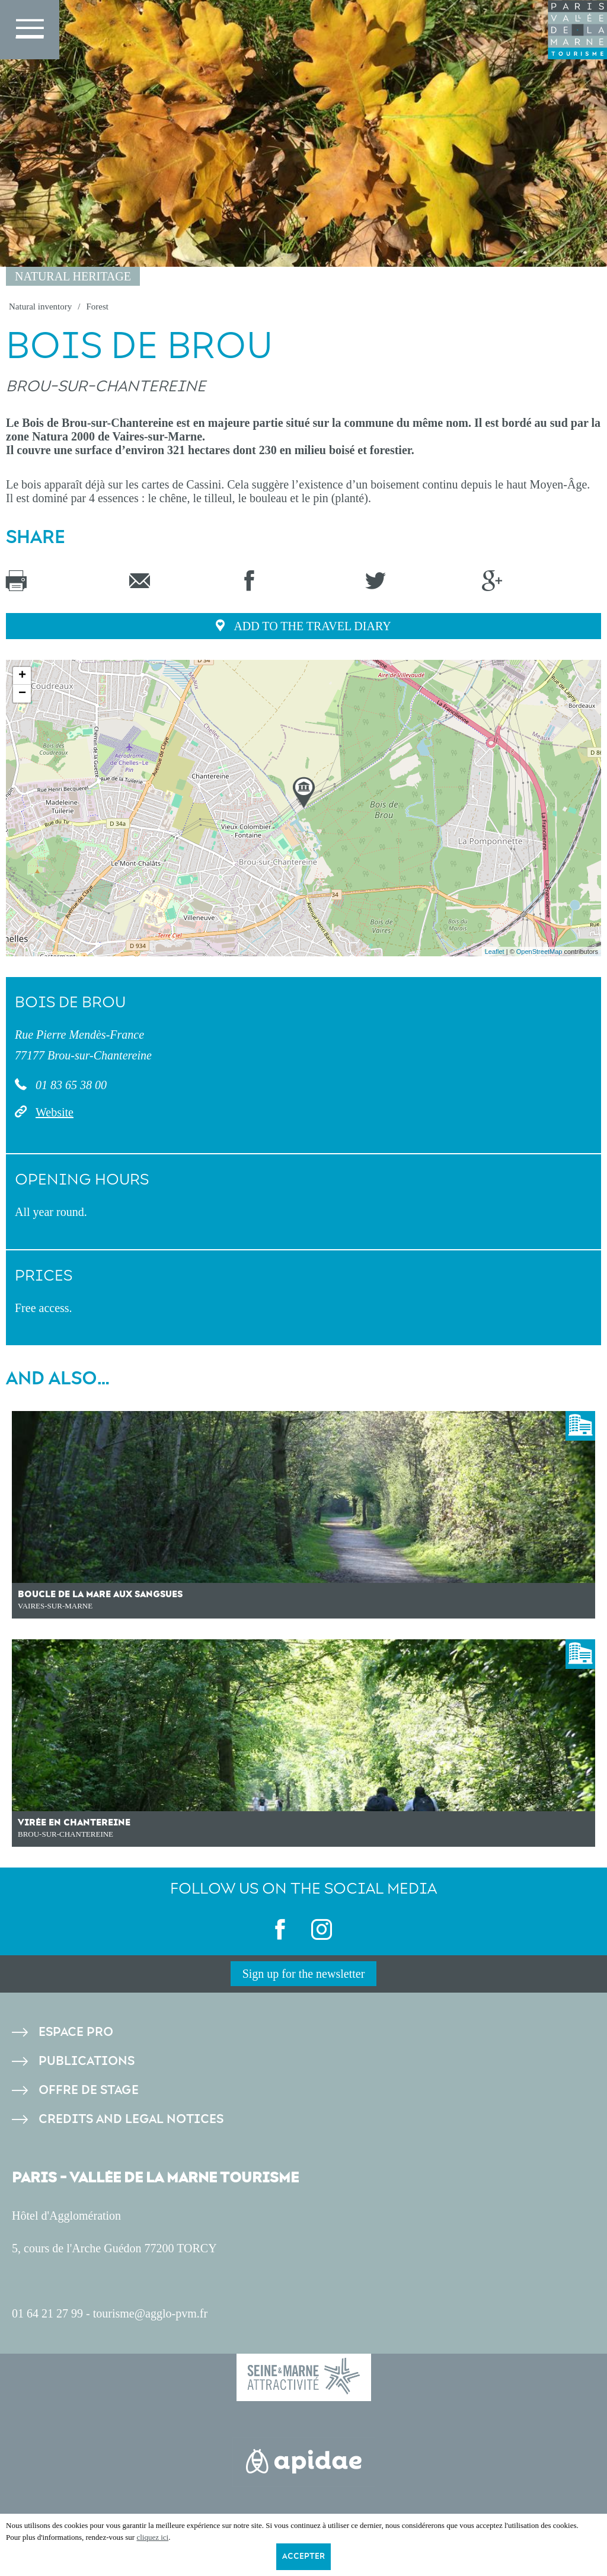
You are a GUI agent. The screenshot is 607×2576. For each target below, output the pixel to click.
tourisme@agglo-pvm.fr (150, 2313)
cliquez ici (152, 2537)
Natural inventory (40, 306)
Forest (97, 306)
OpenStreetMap (539, 951)
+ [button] (22, 676)
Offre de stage (89, 2090)
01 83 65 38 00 (70, 1084)
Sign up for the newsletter (303, 1973)
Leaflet (494, 951)
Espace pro (76, 2032)
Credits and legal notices (131, 2119)
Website (55, 1112)
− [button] (22, 694)
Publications (87, 2061)
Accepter (303, 2556)
